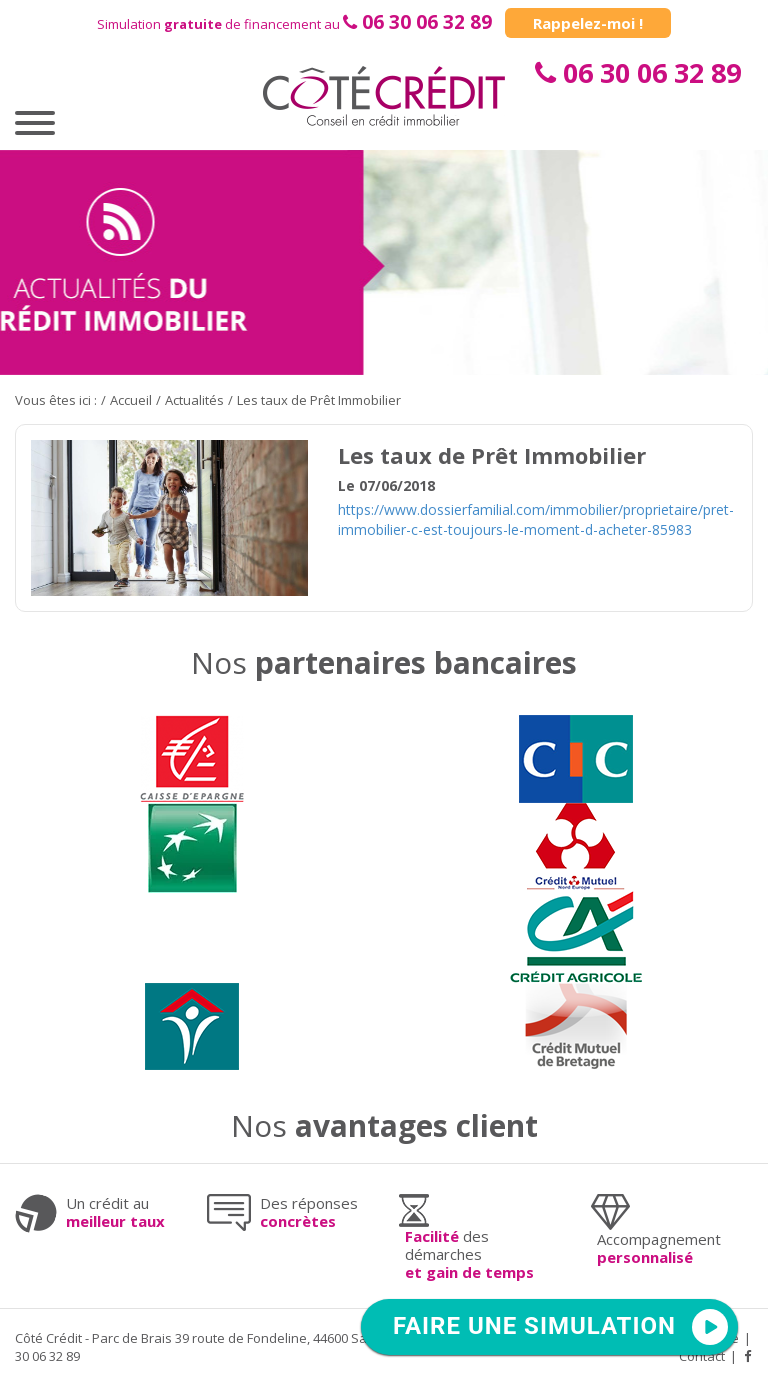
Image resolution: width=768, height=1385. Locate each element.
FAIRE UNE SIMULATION (534, 1326)
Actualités (194, 400)
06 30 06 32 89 (427, 22)
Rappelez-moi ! (588, 23)
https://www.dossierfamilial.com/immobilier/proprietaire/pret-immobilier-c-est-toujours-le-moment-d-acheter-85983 (536, 519)
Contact (702, 1356)
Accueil (131, 400)
